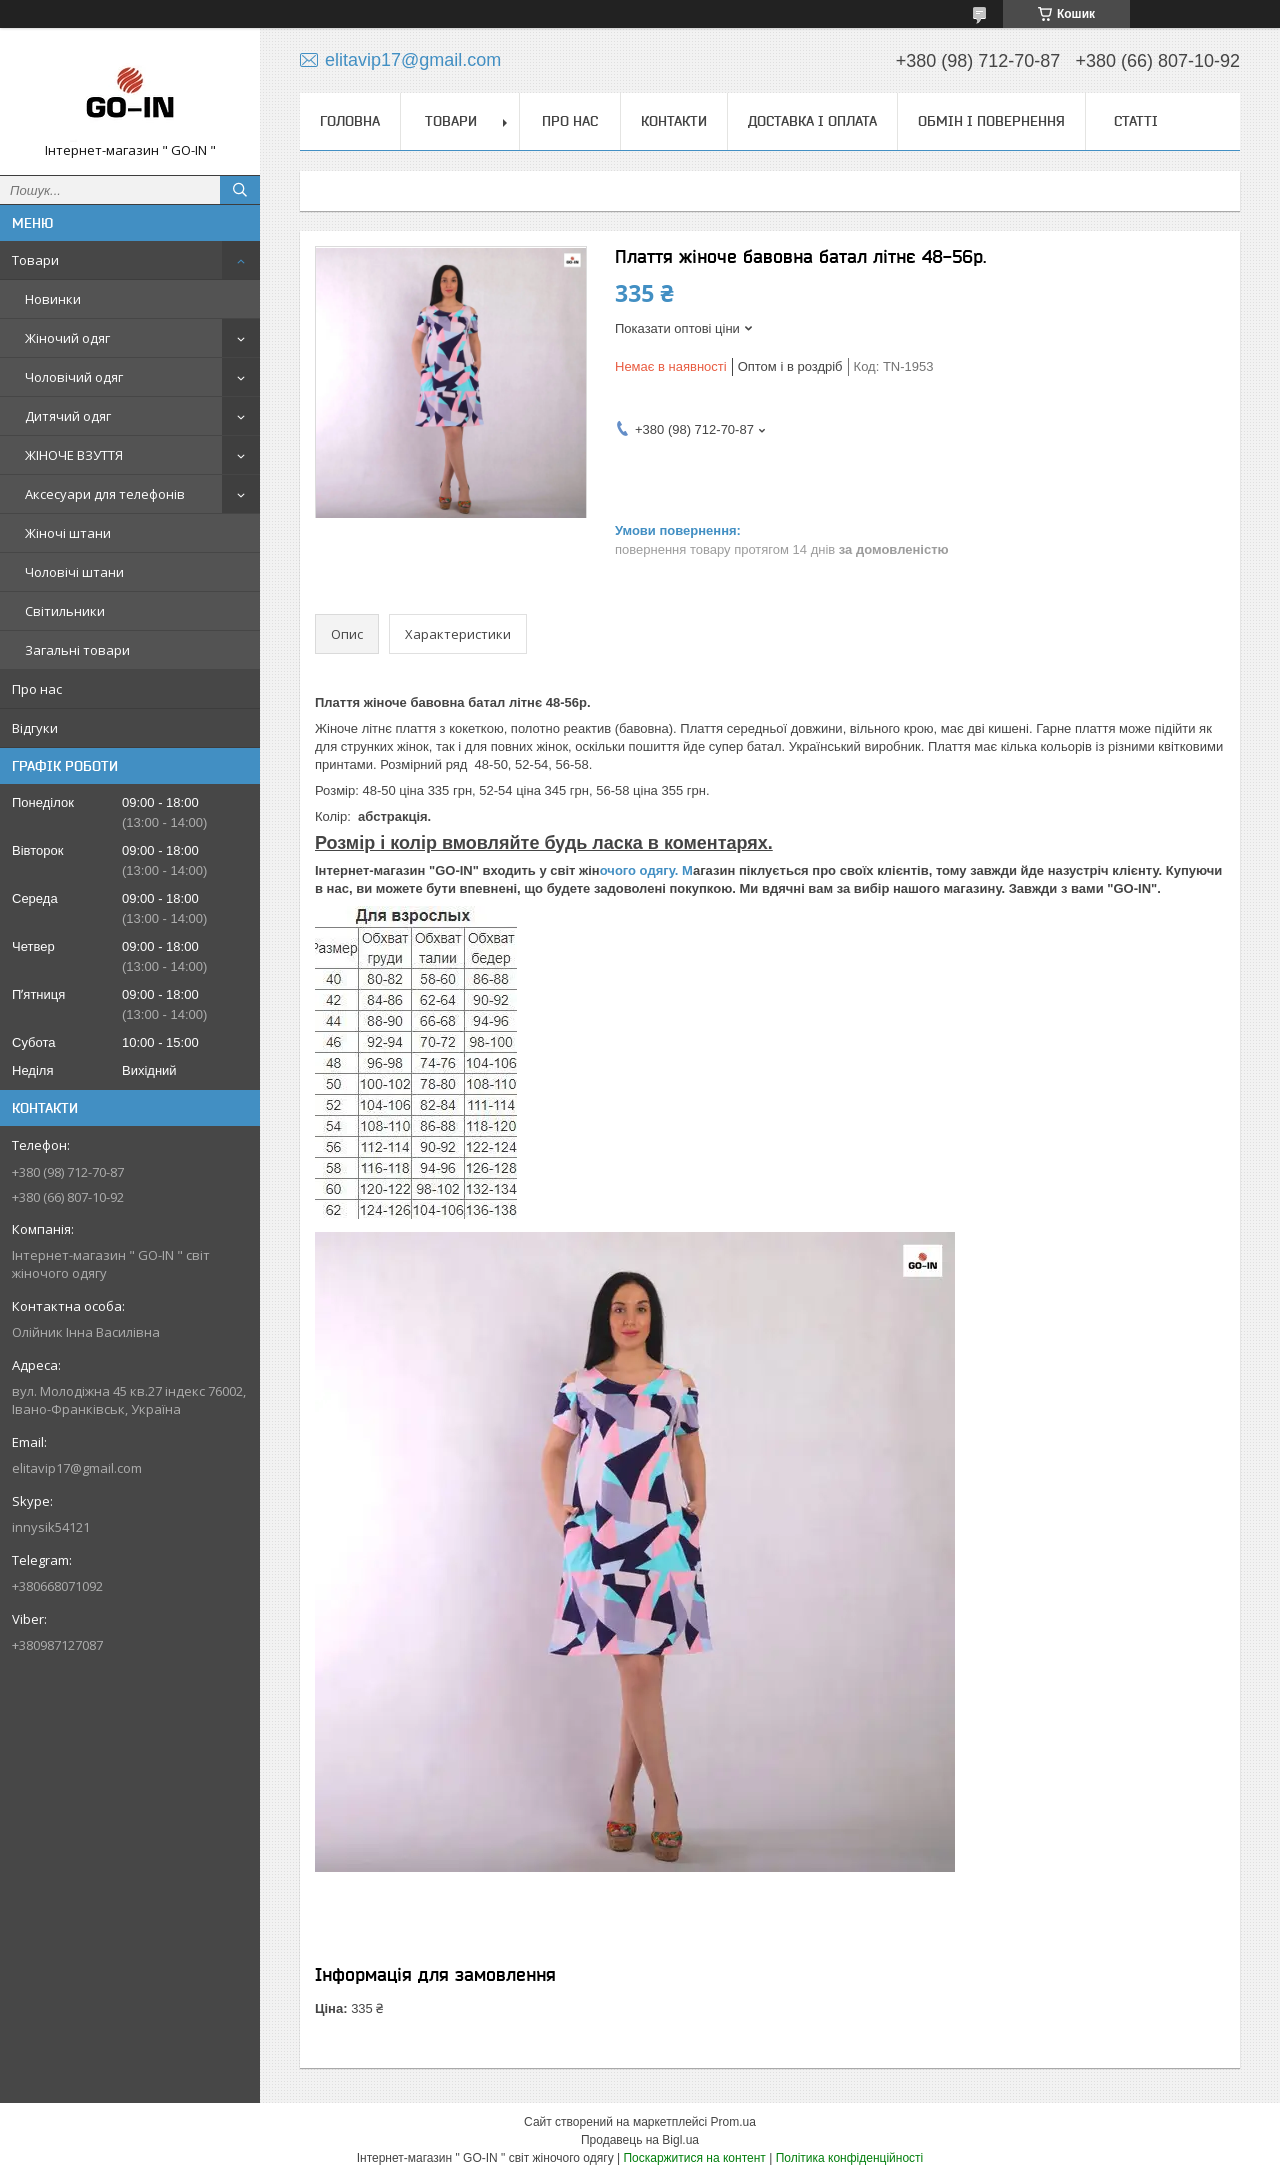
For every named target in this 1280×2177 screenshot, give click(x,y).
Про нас (37, 689)
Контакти (674, 121)
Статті (1136, 121)
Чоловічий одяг (74, 377)
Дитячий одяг (68, 416)
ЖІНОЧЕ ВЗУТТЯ (74, 455)
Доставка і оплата (812, 121)
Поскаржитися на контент (694, 2158)
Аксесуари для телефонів (105, 494)
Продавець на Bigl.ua (640, 2140)
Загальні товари (77, 650)
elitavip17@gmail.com (77, 1468)
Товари (35, 260)
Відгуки (35, 728)
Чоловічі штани (74, 572)
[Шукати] (240, 190)
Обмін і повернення (991, 121)
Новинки (53, 299)
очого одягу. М (646, 870)
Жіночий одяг (67, 338)
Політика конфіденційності (850, 2158)
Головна (350, 121)
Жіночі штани (68, 533)
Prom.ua (733, 2122)
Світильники (65, 611)
